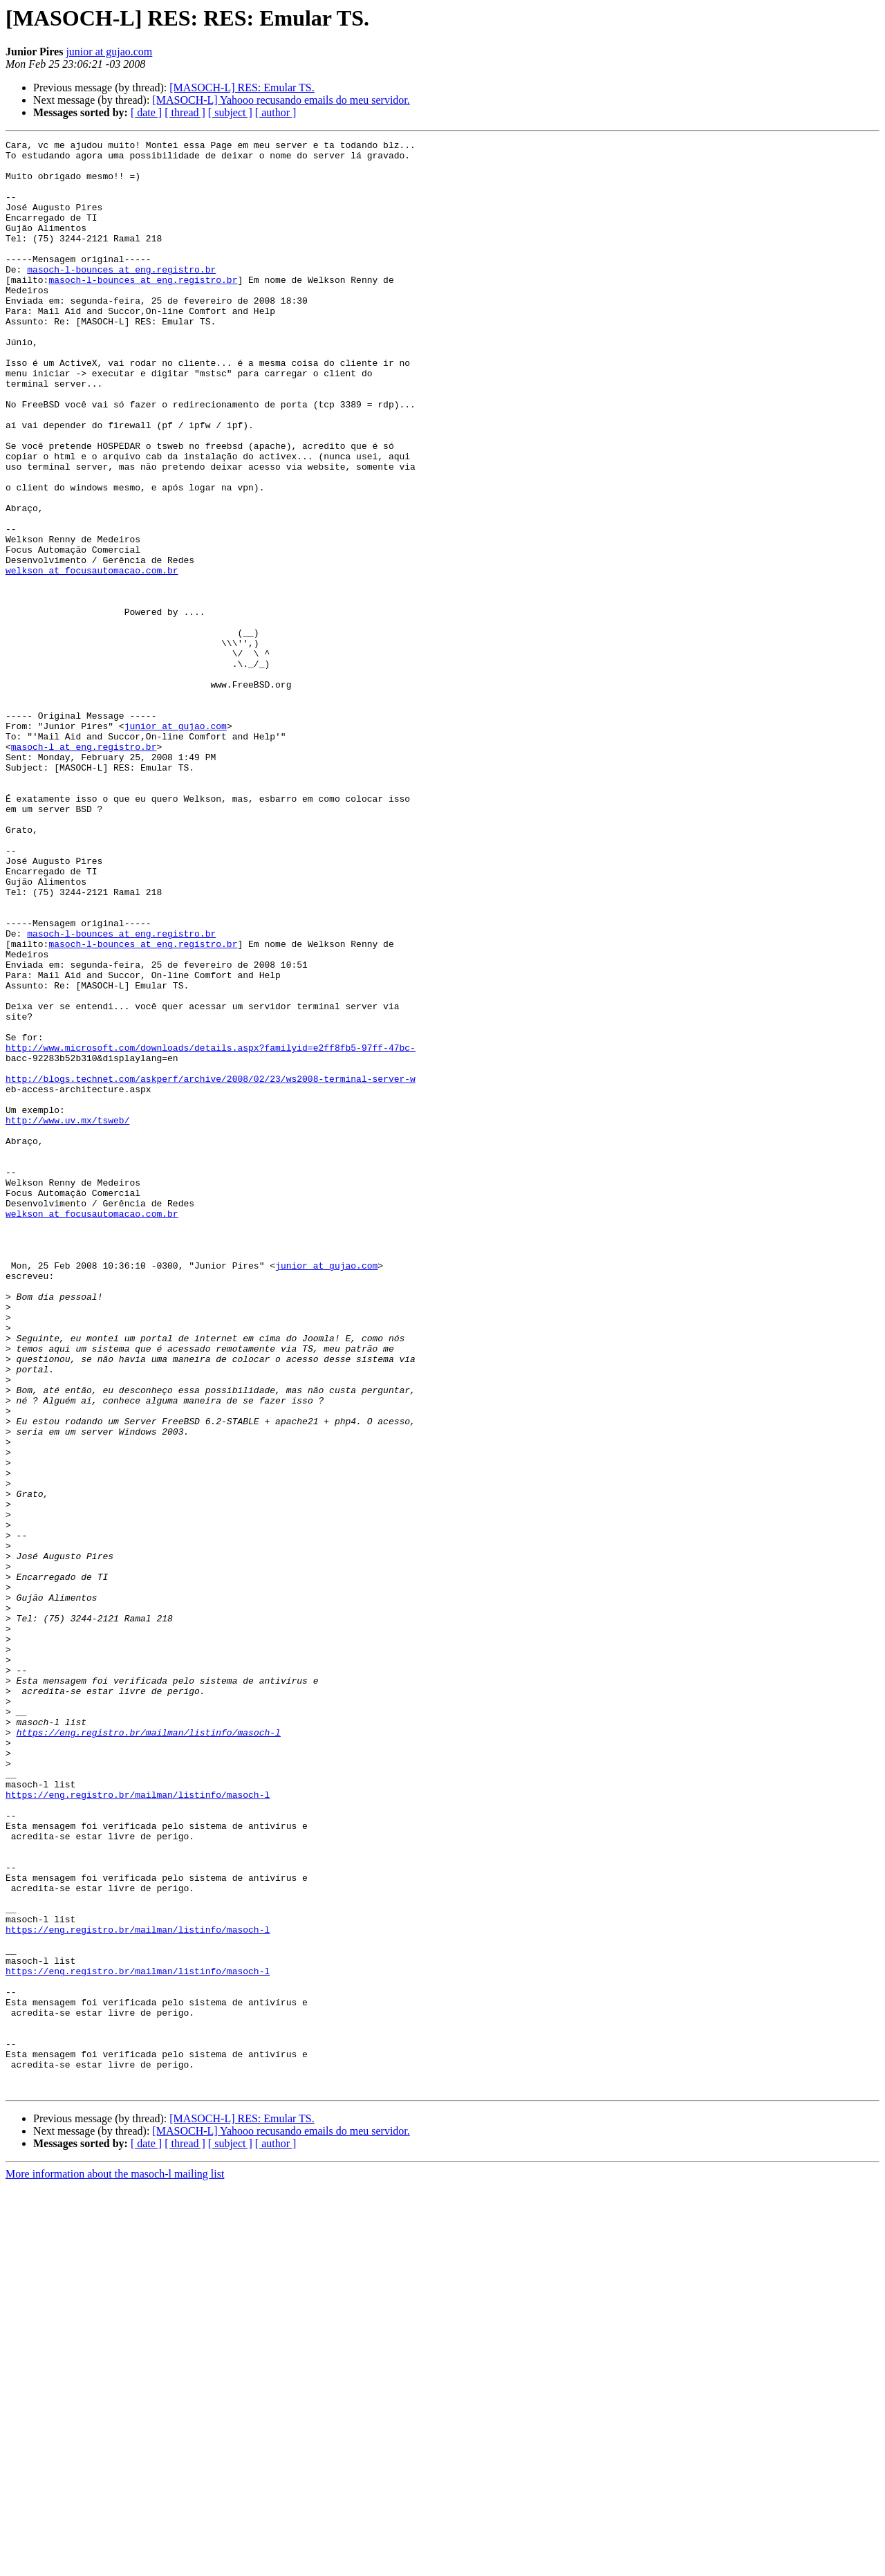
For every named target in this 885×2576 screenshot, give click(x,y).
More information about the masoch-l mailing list (115, 2564)
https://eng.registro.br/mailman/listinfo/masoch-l (149, 2051)
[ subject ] (230, 112)
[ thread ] (185, 112)
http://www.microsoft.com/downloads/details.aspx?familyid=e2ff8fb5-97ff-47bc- (211, 1230)
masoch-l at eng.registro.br (84, 869)
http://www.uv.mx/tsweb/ (67, 1317)
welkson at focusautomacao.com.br (92, 657)
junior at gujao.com (109, 51)
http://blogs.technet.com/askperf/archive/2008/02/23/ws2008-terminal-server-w (211, 1267)
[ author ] (276, 112)
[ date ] (146, 112)
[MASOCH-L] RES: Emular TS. (241, 87)
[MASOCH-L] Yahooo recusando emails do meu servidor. (280, 100)
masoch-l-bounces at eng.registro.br (121, 296)
